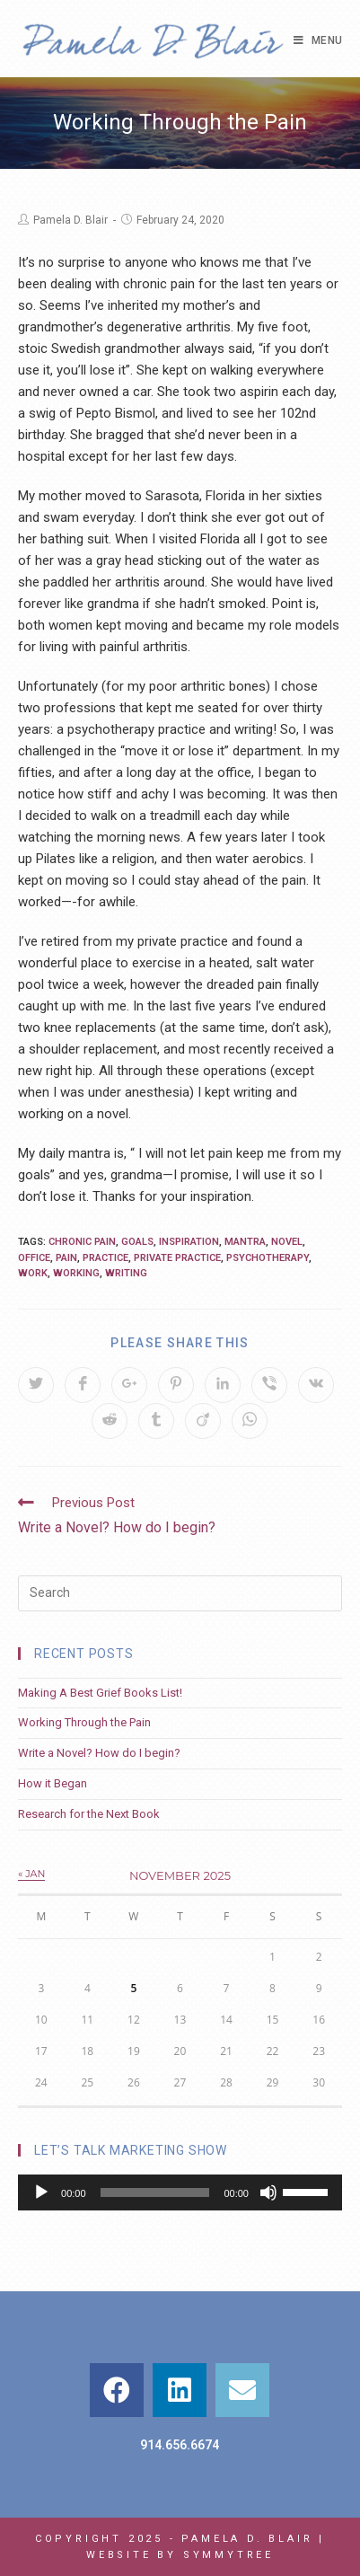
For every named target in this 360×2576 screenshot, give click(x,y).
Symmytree (228, 2555)
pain (66, 1258)
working (76, 1273)
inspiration (189, 1242)
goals (137, 1242)
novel (287, 1242)
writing (126, 1273)
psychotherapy (267, 1258)
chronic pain (82, 1242)
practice (105, 1258)
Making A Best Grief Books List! (100, 1692)
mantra (245, 1242)
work (33, 1273)
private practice (177, 1258)
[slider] (155, 2192)
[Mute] (268, 2192)
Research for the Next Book (89, 1814)
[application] (180, 2192)
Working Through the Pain (84, 1722)
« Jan (31, 1873)
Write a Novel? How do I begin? (99, 1753)
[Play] (41, 2192)
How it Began (52, 1783)
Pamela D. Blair (70, 220)
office (34, 1258)
